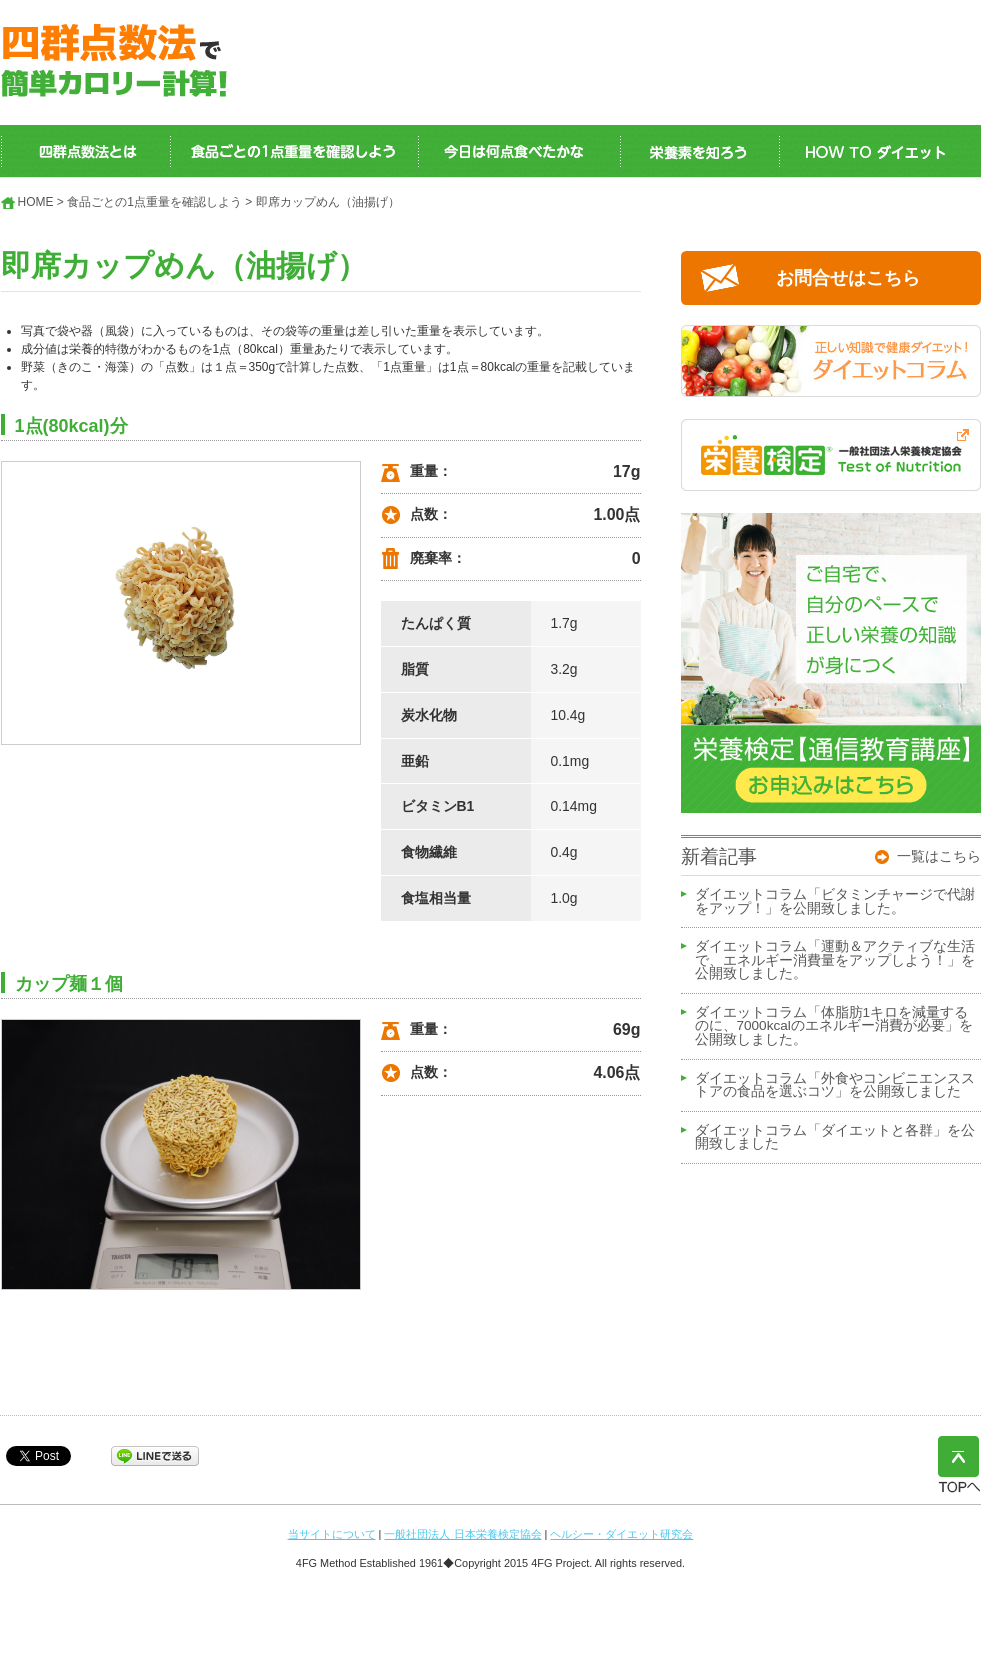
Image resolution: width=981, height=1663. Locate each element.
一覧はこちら (939, 856)
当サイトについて (332, 1534)
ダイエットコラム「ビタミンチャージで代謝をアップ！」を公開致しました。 (835, 902)
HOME (36, 202)
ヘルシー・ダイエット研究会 (621, 1534)
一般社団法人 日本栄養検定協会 (462, 1534)
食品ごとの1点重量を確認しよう (154, 202)
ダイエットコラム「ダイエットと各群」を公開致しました (835, 1138)
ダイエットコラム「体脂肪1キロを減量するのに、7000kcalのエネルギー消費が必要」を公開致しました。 (834, 1026)
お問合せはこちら (848, 278)
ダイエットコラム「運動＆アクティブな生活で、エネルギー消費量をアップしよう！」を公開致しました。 (835, 960)
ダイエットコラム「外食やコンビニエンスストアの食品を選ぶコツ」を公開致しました (835, 1086)
